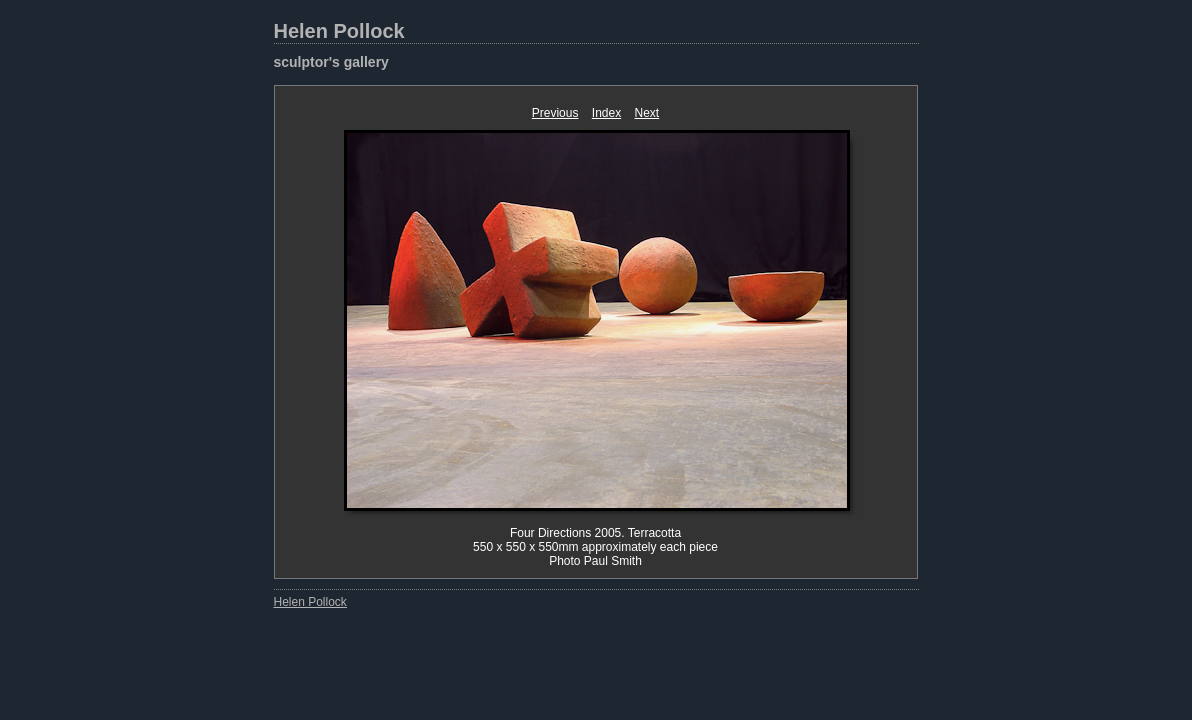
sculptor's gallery (331, 62)
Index (606, 113)
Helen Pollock (339, 31)
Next (647, 113)
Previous (555, 113)
